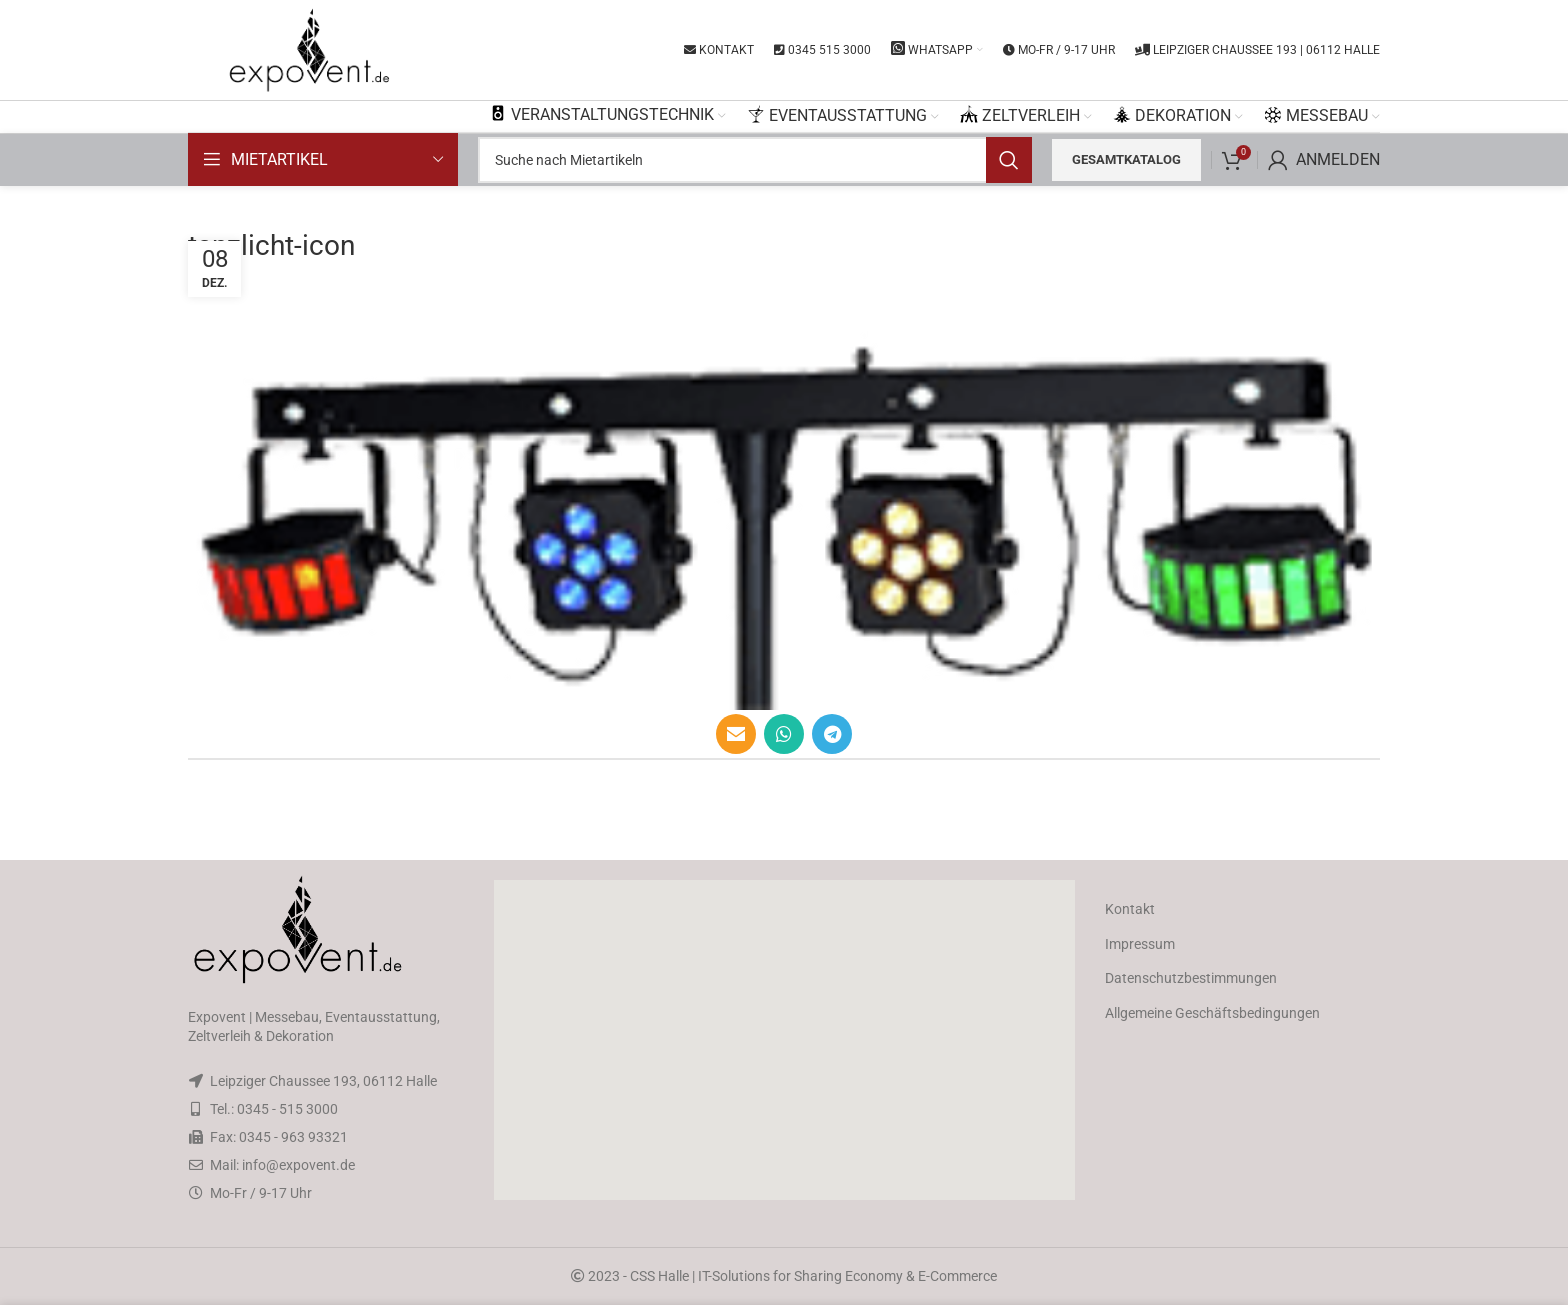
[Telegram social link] (832, 734)
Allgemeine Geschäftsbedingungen (1212, 1013)
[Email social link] (736, 734)
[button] (784, 1040)
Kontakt (1130, 909)
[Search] (755, 160)
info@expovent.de (298, 1165)
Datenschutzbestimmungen (1191, 978)
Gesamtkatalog (1126, 159)
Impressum (1140, 944)
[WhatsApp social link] (784, 734)
